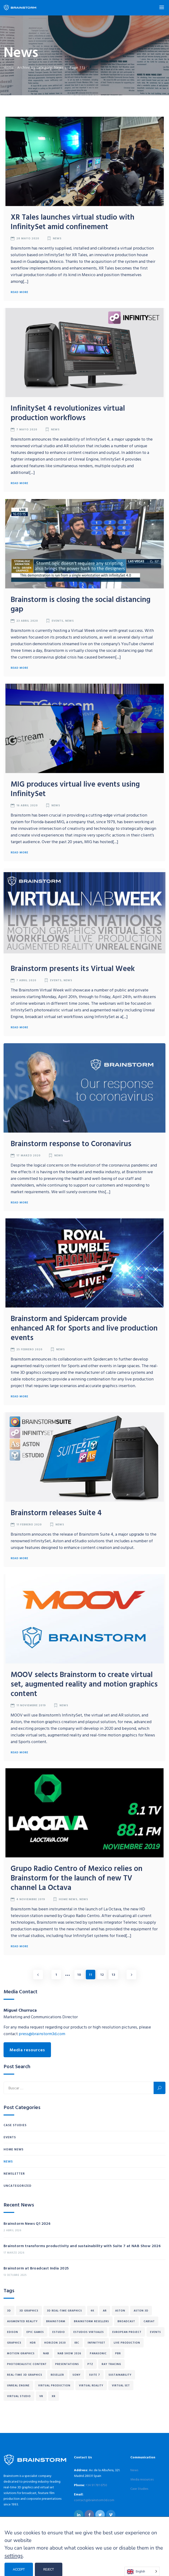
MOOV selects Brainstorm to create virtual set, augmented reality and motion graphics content (84, 1683)
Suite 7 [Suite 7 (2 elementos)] (94, 2375)
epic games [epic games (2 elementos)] (35, 2332)
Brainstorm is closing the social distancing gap (81, 603)
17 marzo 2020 (28, 1155)
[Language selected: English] (142, 2571)
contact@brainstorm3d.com (94, 2499)
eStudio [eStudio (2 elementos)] (58, 2332)
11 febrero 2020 (29, 1524)
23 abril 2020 (27, 620)
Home (9, 67)
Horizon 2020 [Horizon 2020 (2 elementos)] (55, 2343)
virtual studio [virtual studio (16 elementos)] (19, 2396)
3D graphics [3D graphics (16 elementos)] (28, 2310)
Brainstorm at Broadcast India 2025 (36, 2268)
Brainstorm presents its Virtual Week (73, 968)
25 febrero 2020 (29, 1349)
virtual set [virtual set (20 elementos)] (121, 2385)
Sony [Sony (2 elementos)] (77, 2375)
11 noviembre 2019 (31, 1705)
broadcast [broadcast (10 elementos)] (126, 2321)
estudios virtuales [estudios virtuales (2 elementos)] (88, 2332)
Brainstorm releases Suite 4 (56, 1512)
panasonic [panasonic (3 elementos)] (98, 2353)
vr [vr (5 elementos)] (41, 2396)
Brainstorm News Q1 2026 (27, 2223)
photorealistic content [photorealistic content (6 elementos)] (27, 2364)
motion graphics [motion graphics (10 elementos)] (21, 2353)
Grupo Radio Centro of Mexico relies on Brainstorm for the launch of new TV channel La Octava (76, 1877)
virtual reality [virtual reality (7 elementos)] (91, 2385)
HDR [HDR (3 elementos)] (33, 2343)
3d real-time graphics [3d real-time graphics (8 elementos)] (64, 2310)
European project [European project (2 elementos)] (127, 2332)
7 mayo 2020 (26, 429)
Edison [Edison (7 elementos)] (12, 2332)
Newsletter (14, 2173)
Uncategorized (18, 2185)
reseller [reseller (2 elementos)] (57, 2375)
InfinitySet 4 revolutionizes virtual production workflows (68, 412)
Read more (19, 292)
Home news (68, 1899)
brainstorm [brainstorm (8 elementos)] (55, 2321)
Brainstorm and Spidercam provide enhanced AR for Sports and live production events (84, 1327)
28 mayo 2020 (27, 238)
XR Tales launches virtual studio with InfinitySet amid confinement (72, 221)
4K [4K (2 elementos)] (92, 2310)
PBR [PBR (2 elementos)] (118, 2353)
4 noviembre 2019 (30, 1899)
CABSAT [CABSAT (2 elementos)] (149, 2321)
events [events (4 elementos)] (155, 2332)
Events (57, 620)
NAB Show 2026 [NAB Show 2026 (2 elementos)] (69, 2353)
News (57, 238)
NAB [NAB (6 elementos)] (46, 2353)
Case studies (15, 2125)
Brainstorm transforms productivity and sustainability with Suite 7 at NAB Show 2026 (82, 2246)
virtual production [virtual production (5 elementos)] (54, 2385)
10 (79, 1974)
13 (113, 1974)
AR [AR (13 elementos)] (105, 2310)
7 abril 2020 (26, 980)
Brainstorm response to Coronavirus (71, 1143)
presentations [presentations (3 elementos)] (67, 2364)
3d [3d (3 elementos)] (9, 2310)
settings (14, 2555)
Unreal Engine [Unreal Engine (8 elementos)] (18, 2385)
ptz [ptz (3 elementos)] (90, 2364)
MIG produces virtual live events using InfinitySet (75, 788)
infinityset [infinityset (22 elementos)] (96, 2343)
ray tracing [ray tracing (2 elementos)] (111, 2364)
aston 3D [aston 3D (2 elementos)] (141, 2310)
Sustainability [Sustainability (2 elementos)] (120, 2375)
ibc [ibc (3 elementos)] (76, 2343)
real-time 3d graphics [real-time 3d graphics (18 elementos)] (24, 2375)
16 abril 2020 (27, 805)
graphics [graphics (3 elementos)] (14, 2343)
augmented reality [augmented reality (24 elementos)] (22, 2321)
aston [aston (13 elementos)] (120, 2310)
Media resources (27, 2050)
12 (102, 1974)
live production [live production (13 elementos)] (127, 2343)
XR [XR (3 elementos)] (53, 2396)
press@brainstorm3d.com (42, 2033)
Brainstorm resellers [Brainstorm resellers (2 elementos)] (91, 2321)
